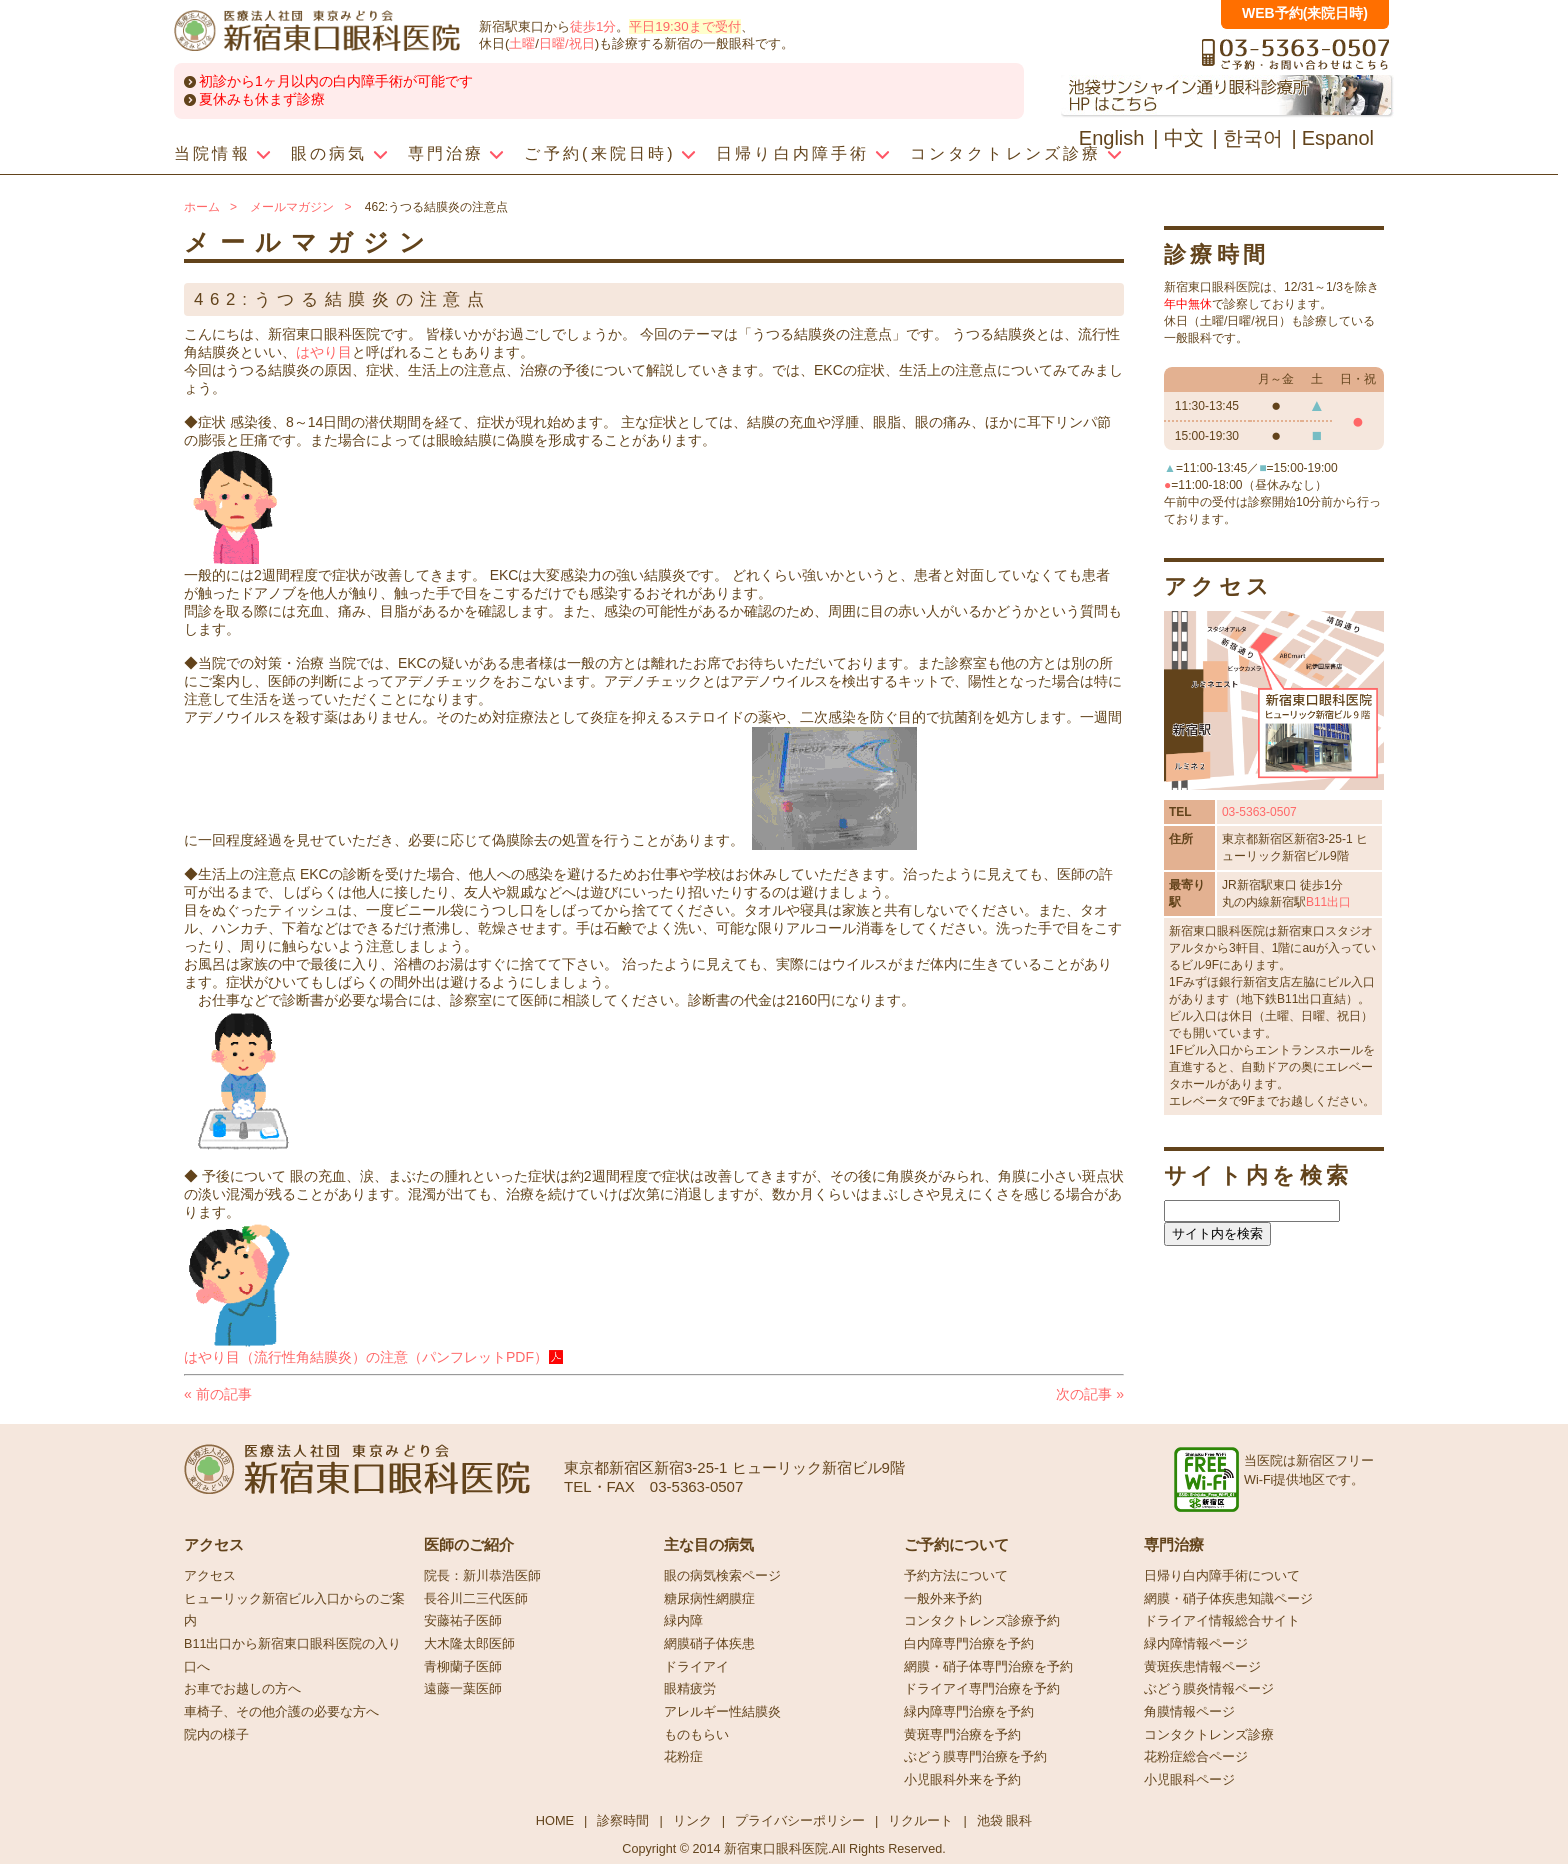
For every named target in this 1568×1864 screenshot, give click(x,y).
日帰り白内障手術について (1222, 1576)
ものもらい (696, 1735)
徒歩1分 (593, 26)
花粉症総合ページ (1196, 1757)
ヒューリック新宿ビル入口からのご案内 (294, 1610)
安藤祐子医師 (463, 1621)
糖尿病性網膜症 (709, 1599)
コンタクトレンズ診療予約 (982, 1621)
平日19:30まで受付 (684, 26)
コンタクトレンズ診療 (1209, 1735)
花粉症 (683, 1757)
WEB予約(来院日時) (1305, 13)
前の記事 (218, 1394)
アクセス (210, 1576)
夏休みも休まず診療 (262, 99)
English (1112, 138)
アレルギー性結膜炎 (722, 1712)
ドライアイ (696, 1667)
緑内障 (683, 1621)
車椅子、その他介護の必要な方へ (281, 1712)
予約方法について (956, 1576)
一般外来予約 (943, 1599)
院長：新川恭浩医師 (482, 1576)
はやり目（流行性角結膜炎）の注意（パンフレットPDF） (366, 1357)
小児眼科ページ (1189, 1780)
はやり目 (324, 352)
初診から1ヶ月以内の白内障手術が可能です (336, 81)
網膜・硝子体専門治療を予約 (988, 1667)
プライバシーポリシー (800, 1820)
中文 (1184, 138)
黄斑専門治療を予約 (962, 1735)
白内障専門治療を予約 (969, 1644)
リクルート (920, 1820)
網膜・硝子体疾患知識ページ (1228, 1599)
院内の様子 (216, 1735)
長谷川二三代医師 (476, 1599)
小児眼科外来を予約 (962, 1780)
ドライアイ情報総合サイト (1222, 1621)
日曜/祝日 (567, 43)
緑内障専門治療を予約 (969, 1712)
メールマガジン (292, 207)
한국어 (1253, 138)
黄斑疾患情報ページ (1202, 1667)
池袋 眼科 (1005, 1820)
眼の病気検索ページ (722, 1576)
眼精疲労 (690, 1689)
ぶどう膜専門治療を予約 (975, 1757)
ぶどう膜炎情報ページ (1209, 1689)
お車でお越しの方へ (242, 1689)
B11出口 (1328, 902)
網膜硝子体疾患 (709, 1644)
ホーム (202, 207)
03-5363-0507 (1259, 812)
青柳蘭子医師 (463, 1667)
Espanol (1338, 138)
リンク (692, 1820)
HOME (555, 1820)
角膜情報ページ (1189, 1712)
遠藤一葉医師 (463, 1689)
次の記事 (1090, 1394)
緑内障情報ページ (1196, 1644)
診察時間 (623, 1820)
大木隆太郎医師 (469, 1644)
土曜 (522, 43)
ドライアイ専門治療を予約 (982, 1689)
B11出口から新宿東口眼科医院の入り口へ (292, 1655)
